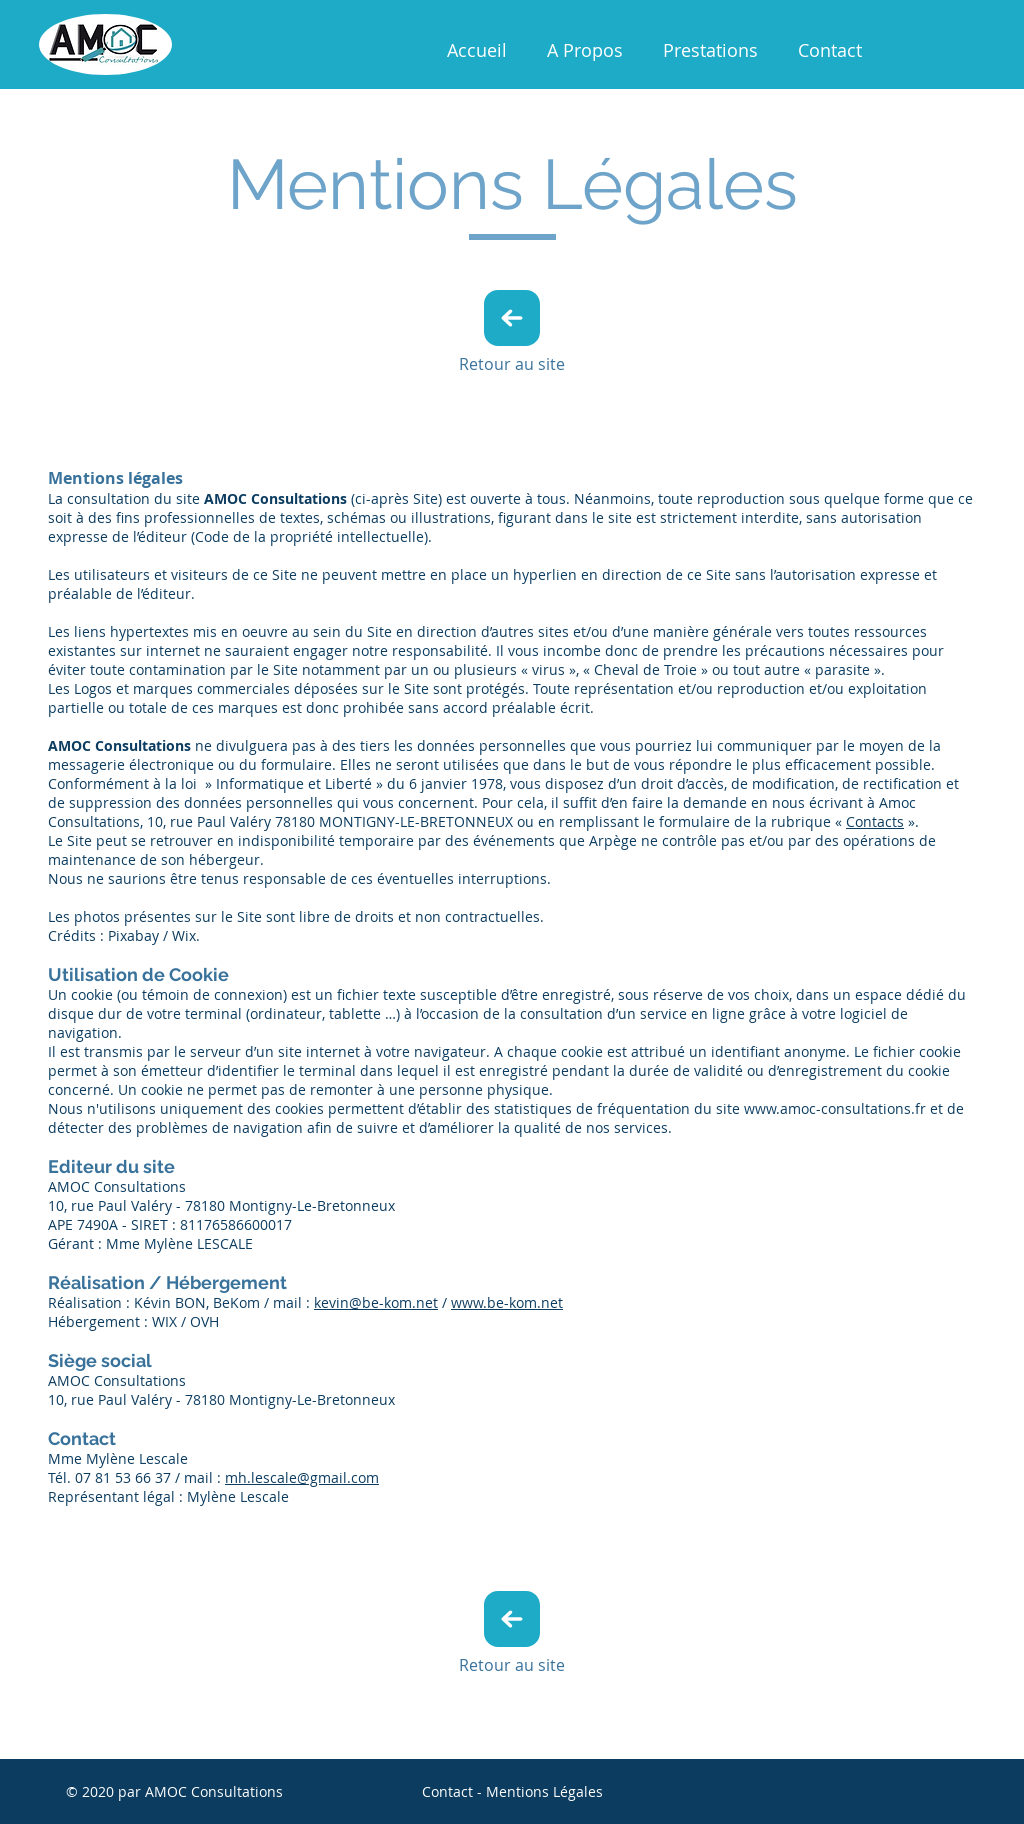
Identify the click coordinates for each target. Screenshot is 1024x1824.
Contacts (875, 821)
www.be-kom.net (507, 1302)
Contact (447, 1791)
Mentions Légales (544, 1791)
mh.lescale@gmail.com (302, 1477)
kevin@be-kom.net (376, 1302)
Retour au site (512, 364)
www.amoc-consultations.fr (835, 1108)
